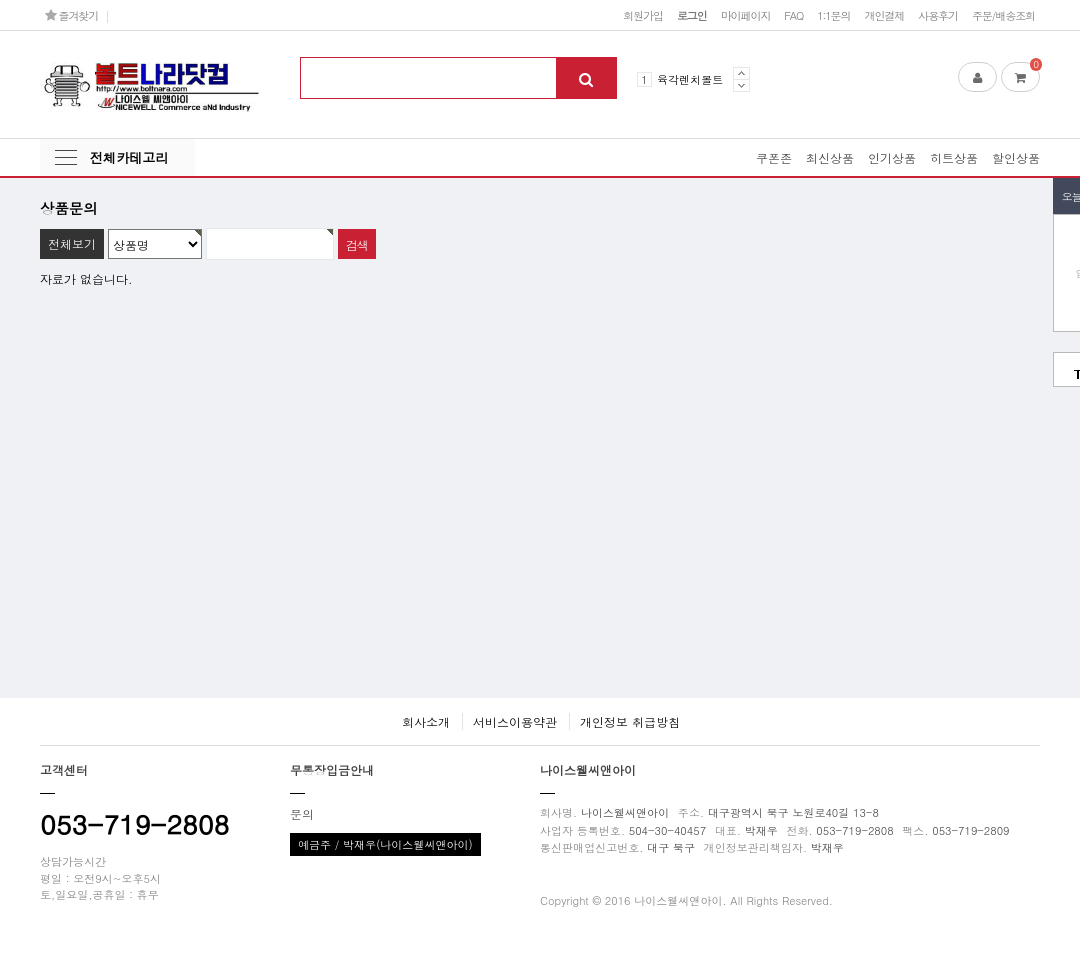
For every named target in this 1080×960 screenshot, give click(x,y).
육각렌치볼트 (690, 79)
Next (741, 85)
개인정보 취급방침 (630, 721)
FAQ (793, 15)
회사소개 (426, 721)
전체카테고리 (129, 157)
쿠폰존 (774, 157)
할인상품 (1016, 157)
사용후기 (938, 15)
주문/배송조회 (1003, 15)
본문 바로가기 (0, 0)
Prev (741, 73)
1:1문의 (833, 15)
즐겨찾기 (71, 15)
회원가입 (643, 15)
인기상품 (892, 157)
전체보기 (72, 243)
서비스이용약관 (515, 721)
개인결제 (884, 15)
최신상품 (830, 157)
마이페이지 (746, 15)
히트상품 (954, 157)
